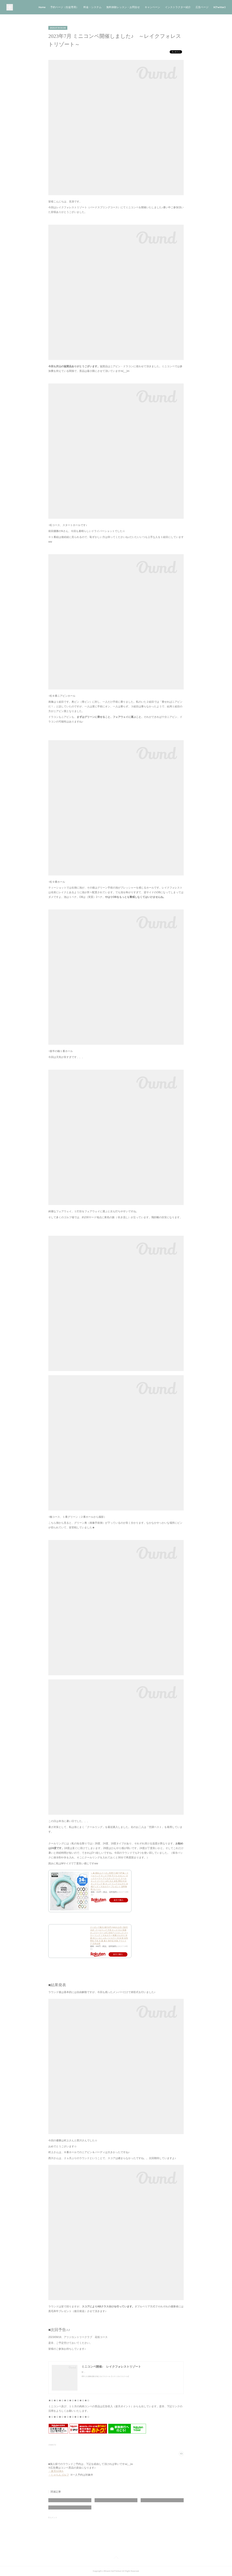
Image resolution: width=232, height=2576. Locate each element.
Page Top (116, 2558)
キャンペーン (152, 7)
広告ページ (202, 7)
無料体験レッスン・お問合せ (123, 7)
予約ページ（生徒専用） (64, 7)
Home (42, 7)
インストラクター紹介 (178, 7)
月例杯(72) (52, 2445)
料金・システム (92, 7)
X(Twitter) (219, 7)
